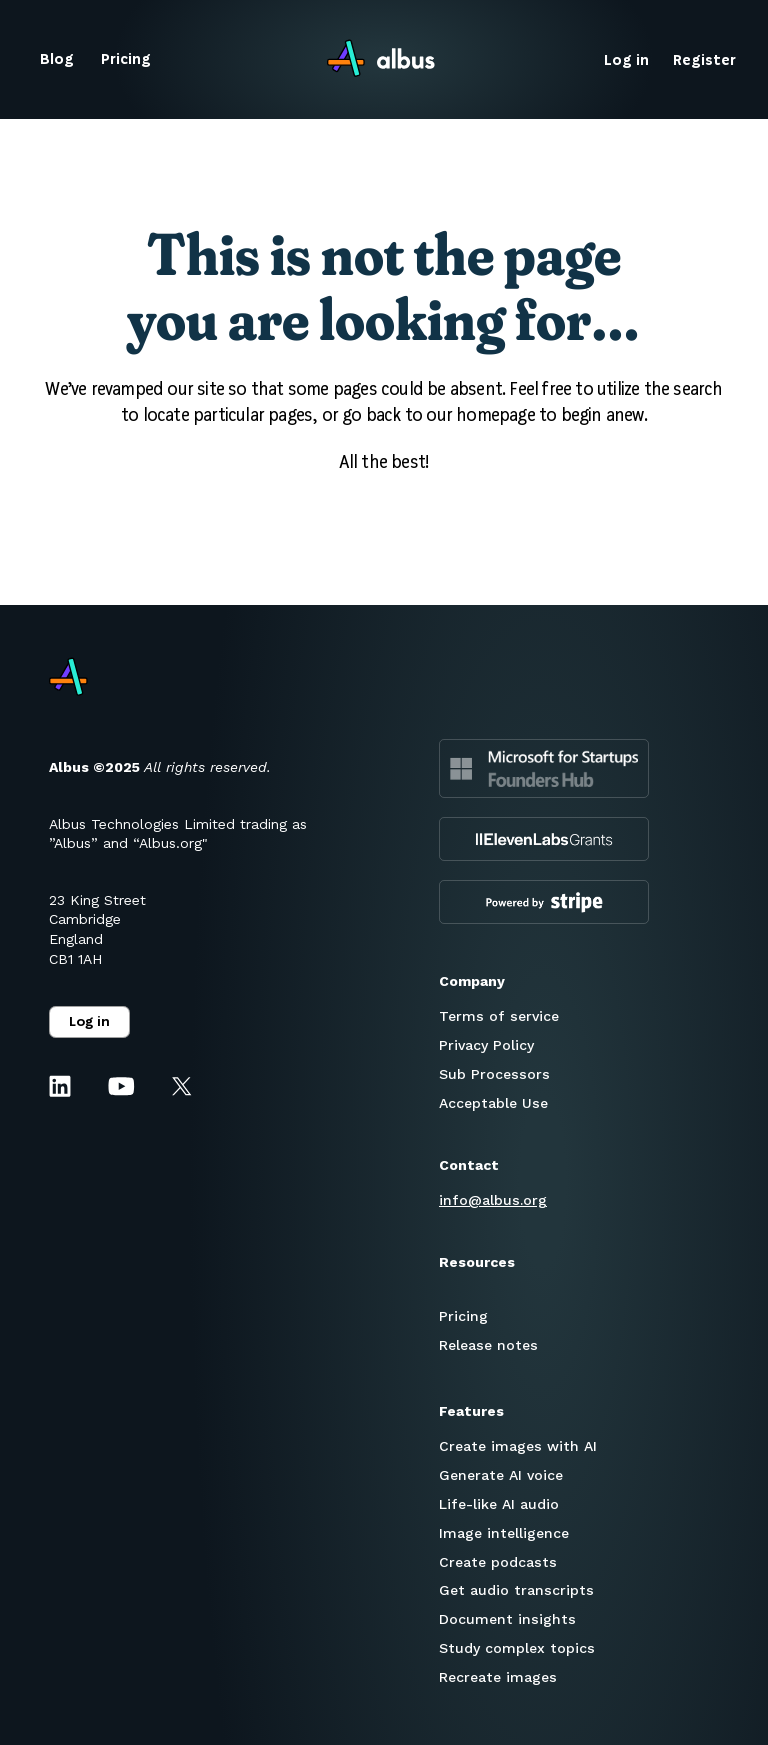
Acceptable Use (493, 1103)
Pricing (463, 1316)
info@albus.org (493, 1200)
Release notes (488, 1345)
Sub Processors (494, 1074)
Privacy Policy (486, 1045)
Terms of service (499, 1016)
